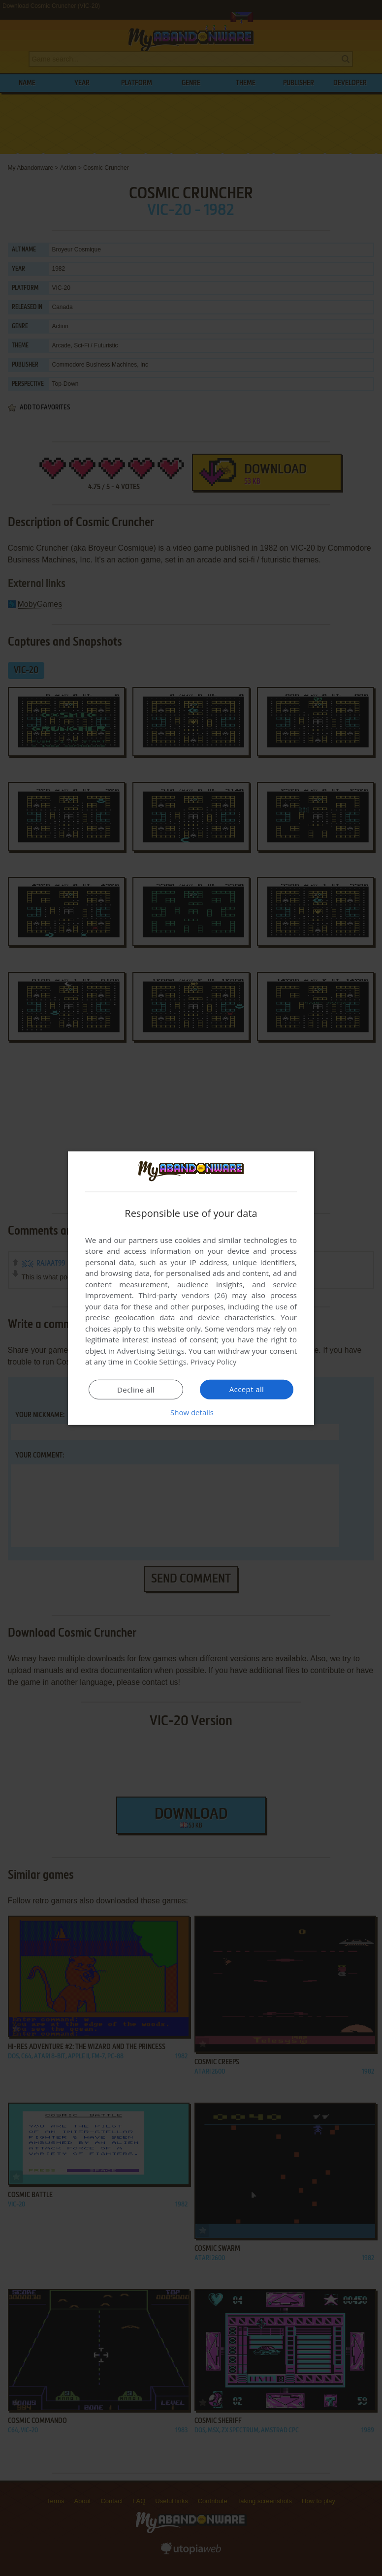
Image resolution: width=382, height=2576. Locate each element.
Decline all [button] (136, 1390)
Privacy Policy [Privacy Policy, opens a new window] (214, 1361)
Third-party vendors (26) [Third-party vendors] (182, 1295)
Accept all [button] (246, 1389)
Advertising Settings (151, 1351)
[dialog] (191, 1288)
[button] (191, 1412)
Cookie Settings (160, 1361)
